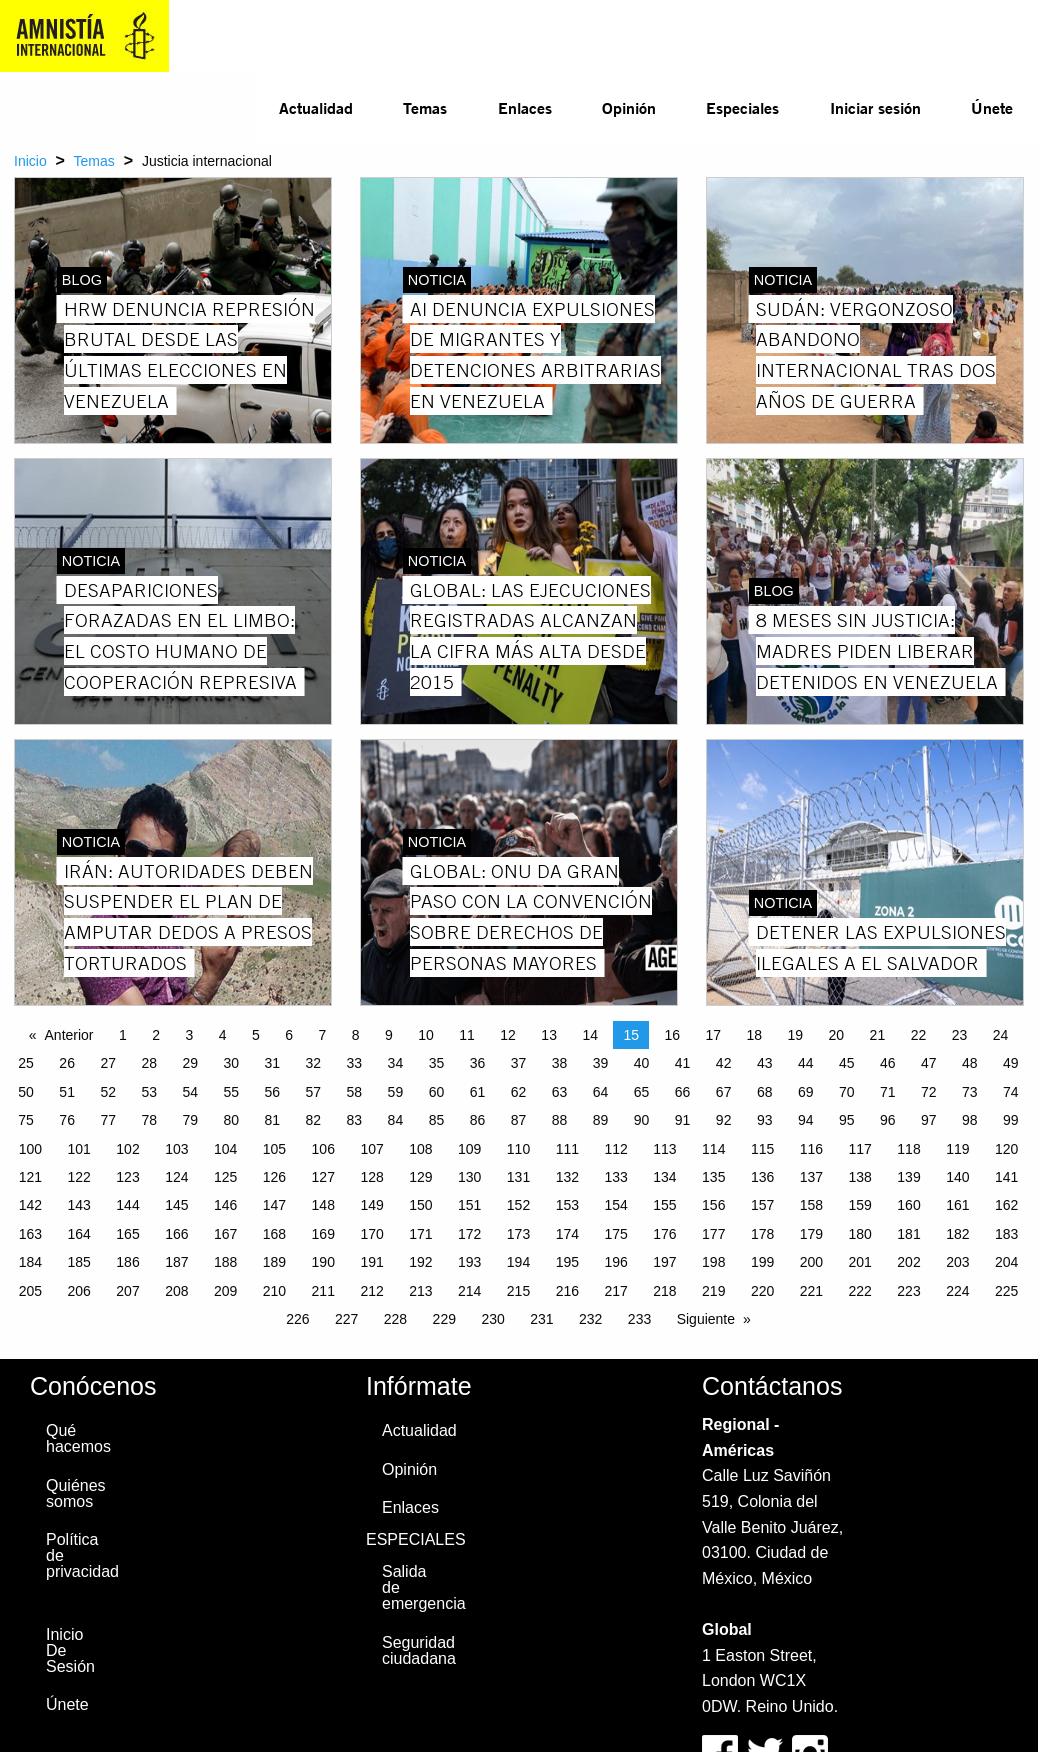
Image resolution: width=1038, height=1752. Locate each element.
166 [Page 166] (176, 1234)
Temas (425, 107)
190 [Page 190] (323, 1262)
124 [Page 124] (176, 1177)
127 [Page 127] (323, 1177)
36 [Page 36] (478, 1063)
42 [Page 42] (724, 1063)
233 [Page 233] (639, 1319)
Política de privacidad (76, 1555)
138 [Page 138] (860, 1177)
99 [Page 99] (1011, 1120)
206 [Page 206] (79, 1291)
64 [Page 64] (601, 1092)
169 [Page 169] (323, 1234)
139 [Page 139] (908, 1177)
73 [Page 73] (970, 1092)
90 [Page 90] (642, 1120)
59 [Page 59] (396, 1092)
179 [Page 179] (811, 1234)
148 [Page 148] (323, 1205)
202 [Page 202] (908, 1262)
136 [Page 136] (762, 1177)
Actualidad (316, 107)
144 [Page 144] (127, 1205)
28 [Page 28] (149, 1063)
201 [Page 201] (860, 1262)
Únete (992, 107)
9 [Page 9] (389, 1035)
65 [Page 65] (642, 1092)
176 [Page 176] (664, 1234)
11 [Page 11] (467, 1035)
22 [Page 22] (919, 1035)
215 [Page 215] (518, 1291)
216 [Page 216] (567, 1291)
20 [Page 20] (837, 1035)
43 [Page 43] (765, 1063)
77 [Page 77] (108, 1120)
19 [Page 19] (796, 1035)
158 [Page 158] (811, 1205)
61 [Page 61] (478, 1092)
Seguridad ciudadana (412, 1650)
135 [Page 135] (713, 1177)
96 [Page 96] (888, 1120)
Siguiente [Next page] (706, 1319)
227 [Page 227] (346, 1319)
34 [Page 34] (396, 1063)
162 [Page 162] (1006, 1205)
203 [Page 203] (957, 1262)
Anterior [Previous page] (69, 1035)
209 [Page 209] (225, 1291)
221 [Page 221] (811, 1291)
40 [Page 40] (642, 1063)
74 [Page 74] (1011, 1092)
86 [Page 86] (478, 1120)
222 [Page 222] (860, 1291)
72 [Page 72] (929, 1092)
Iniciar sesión (875, 107)
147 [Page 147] (274, 1205)
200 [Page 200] (811, 1262)
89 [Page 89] (601, 1120)
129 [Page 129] (420, 1177)
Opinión (629, 107)
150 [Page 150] (420, 1205)
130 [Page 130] (469, 1177)
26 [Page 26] (67, 1063)
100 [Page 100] (30, 1149)
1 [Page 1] (123, 1035)
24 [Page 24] (1001, 1035)
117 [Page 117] (860, 1149)
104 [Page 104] (225, 1149)
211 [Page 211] (323, 1291)
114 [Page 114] (713, 1149)
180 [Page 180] (860, 1234)
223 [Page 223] (908, 1291)
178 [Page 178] (762, 1234)
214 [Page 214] (469, 1291)
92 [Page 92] (724, 1120)
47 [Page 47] (929, 1063)
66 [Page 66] (683, 1092)
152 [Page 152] (518, 1205)
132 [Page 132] (567, 1177)
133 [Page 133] (615, 1177)
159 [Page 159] (860, 1205)
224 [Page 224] (957, 1291)
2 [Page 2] (156, 1035)
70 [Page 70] (847, 1092)
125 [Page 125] (225, 1177)
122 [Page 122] (79, 1177)
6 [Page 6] (289, 1035)
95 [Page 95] (847, 1120)
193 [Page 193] (469, 1262)
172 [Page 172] (469, 1234)
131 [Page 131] (518, 1177)
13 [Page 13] (549, 1035)
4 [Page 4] (223, 1035)
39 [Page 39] (601, 1063)
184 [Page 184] (30, 1262)
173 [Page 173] (518, 1234)
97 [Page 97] (929, 1120)
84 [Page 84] (396, 1120)
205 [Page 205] (30, 1291)
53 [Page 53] (149, 1092)
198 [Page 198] (713, 1262)
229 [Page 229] (444, 1319)
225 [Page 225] (1006, 1291)
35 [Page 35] (437, 1063)
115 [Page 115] (762, 1149)
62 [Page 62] (519, 1092)
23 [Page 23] (960, 1035)
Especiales (742, 107)
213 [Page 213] (420, 1291)
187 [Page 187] (176, 1262)
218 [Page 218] (664, 1291)
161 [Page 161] (957, 1205)
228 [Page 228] (395, 1319)
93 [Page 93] (765, 1120)
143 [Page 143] (79, 1205)
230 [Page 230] (492, 1319)
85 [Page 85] (437, 1120)
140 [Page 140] (957, 1177)
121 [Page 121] (30, 1177)
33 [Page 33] (355, 1063)
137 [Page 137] (811, 1177)
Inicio (30, 161)
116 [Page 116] (811, 1149)
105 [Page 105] (274, 1149)
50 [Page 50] (26, 1092)
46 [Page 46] (888, 1063)
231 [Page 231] (541, 1319)
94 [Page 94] (806, 1120)
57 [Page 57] (314, 1092)
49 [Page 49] (1011, 1063)
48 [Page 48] (970, 1063)
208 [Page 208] (176, 1291)
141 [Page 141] (1006, 1177)
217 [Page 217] (615, 1291)
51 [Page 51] (67, 1092)
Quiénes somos (76, 1493)
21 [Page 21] (878, 1035)
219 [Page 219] (713, 1291)
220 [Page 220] (762, 1291)
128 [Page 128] (371, 1177)
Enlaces (525, 107)
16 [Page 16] (672, 1035)
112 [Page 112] (615, 1149)
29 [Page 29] (190, 1063)
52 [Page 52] (108, 1092)
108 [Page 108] (420, 1149)
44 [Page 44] (806, 1063)
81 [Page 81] (273, 1120)
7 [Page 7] (323, 1035)
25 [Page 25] (26, 1063)
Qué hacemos (76, 1438)
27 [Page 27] (108, 1063)
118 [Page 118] (908, 1149)
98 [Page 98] (970, 1120)
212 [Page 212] (371, 1291)
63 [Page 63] (560, 1092)
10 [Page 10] (426, 1035)
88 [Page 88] (560, 1120)
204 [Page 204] (1006, 1262)
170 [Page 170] (371, 1234)
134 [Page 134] (664, 1177)
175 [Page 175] (615, 1234)
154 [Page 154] (615, 1205)
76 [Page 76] (67, 1120)
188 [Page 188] (225, 1262)
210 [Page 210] (274, 1291)
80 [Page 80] (231, 1120)
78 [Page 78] (149, 1120)
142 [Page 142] (30, 1205)
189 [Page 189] (274, 1262)
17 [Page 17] (713, 1035)
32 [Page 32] (314, 1063)
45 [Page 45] (847, 1063)
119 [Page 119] (957, 1149)
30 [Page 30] (231, 1063)
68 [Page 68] (765, 1092)
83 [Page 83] (355, 1120)
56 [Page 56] (273, 1092)
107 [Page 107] (371, 1149)
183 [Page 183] (1006, 1234)
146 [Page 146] (225, 1205)
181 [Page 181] (908, 1234)
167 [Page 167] (225, 1234)
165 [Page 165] (127, 1234)
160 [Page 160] (908, 1205)
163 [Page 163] (30, 1234)
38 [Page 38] (560, 1063)
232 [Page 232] (590, 1319)
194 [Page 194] (518, 1262)
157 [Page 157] (762, 1205)
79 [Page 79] (190, 1120)
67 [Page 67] (724, 1092)
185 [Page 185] (79, 1262)
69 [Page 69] (806, 1092)
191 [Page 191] (371, 1262)
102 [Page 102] (127, 1149)
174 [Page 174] (567, 1234)
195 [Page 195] (567, 1262)
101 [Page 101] (79, 1149)
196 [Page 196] (615, 1262)
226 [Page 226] (297, 1319)
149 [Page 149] (371, 1205)
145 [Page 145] (176, 1205)
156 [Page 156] (713, 1205)
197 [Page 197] (664, 1262)
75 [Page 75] (26, 1120)
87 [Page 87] (519, 1120)
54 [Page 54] (190, 1092)
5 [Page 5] (256, 1035)
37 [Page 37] (519, 1063)
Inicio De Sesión (70, 1650)
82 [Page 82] (314, 1120)
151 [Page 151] (469, 1205)
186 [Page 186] (127, 1262)
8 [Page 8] (356, 1035)
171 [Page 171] (420, 1234)
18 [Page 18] (755, 1035)
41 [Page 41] (683, 1063)
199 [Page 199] (762, 1262)
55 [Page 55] (231, 1092)
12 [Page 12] (508, 1035)
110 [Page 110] (518, 1149)
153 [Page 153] (567, 1205)
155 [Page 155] (664, 1205)
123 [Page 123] (127, 1177)
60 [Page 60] (437, 1092)
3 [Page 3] (190, 1035)
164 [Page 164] (79, 1234)
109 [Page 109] (469, 1149)
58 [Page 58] (355, 1092)
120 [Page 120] (1006, 1149)
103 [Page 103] (176, 1149)
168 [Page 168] (274, 1234)
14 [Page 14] (590, 1035)
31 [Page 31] (273, 1063)
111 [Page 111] (567, 1149)
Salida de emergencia (412, 1587)
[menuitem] (316, 108)
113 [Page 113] (664, 1149)
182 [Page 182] (957, 1234)
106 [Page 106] (323, 1149)
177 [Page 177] (713, 1234)
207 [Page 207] (127, 1291)
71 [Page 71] (888, 1092)
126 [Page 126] (274, 1177)
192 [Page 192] (420, 1262)
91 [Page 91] (683, 1120)
